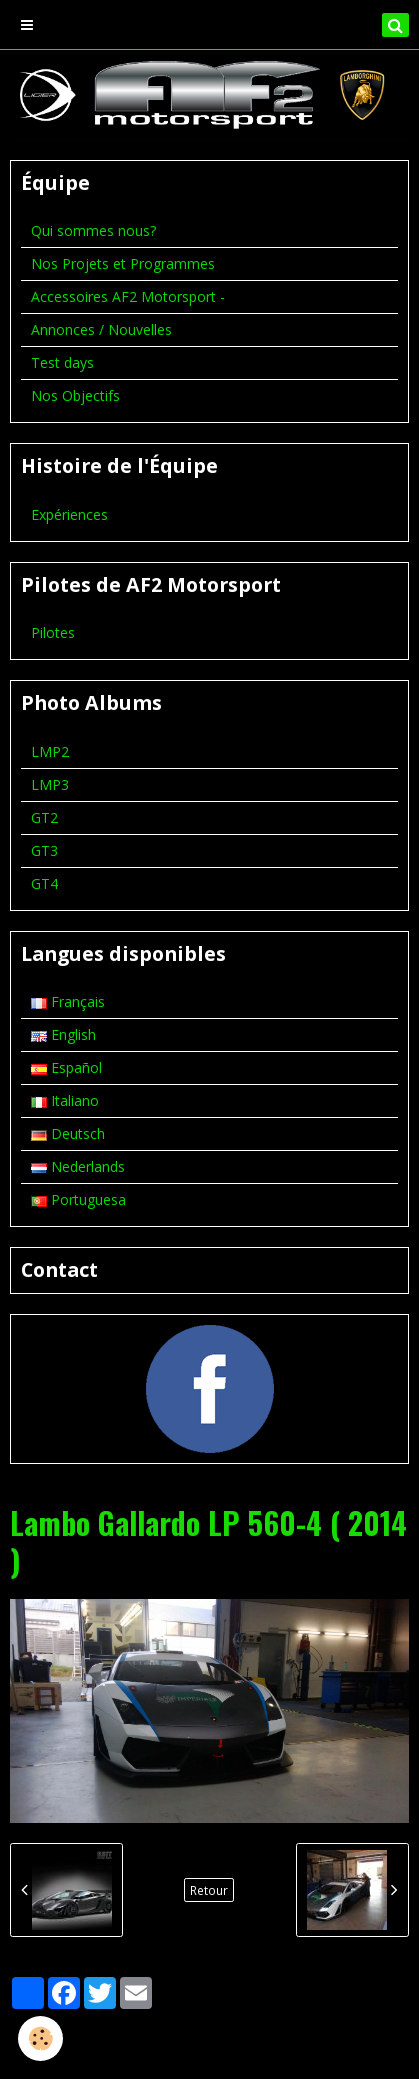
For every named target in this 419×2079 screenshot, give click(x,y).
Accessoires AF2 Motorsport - (128, 296)
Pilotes (53, 632)
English (63, 1034)
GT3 (44, 850)
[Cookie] (40, 2038)
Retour (209, 1890)
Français (68, 1001)
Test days (62, 362)
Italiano (65, 1100)
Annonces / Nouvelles (101, 329)
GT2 (44, 817)
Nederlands (78, 1166)
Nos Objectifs (75, 395)
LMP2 (50, 751)
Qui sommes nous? (93, 230)
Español (66, 1067)
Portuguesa (78, 1199)
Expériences (69, 514)
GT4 (44, 883)
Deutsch (68, 1133)
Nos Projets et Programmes (123, 263)
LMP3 (50, 784)
